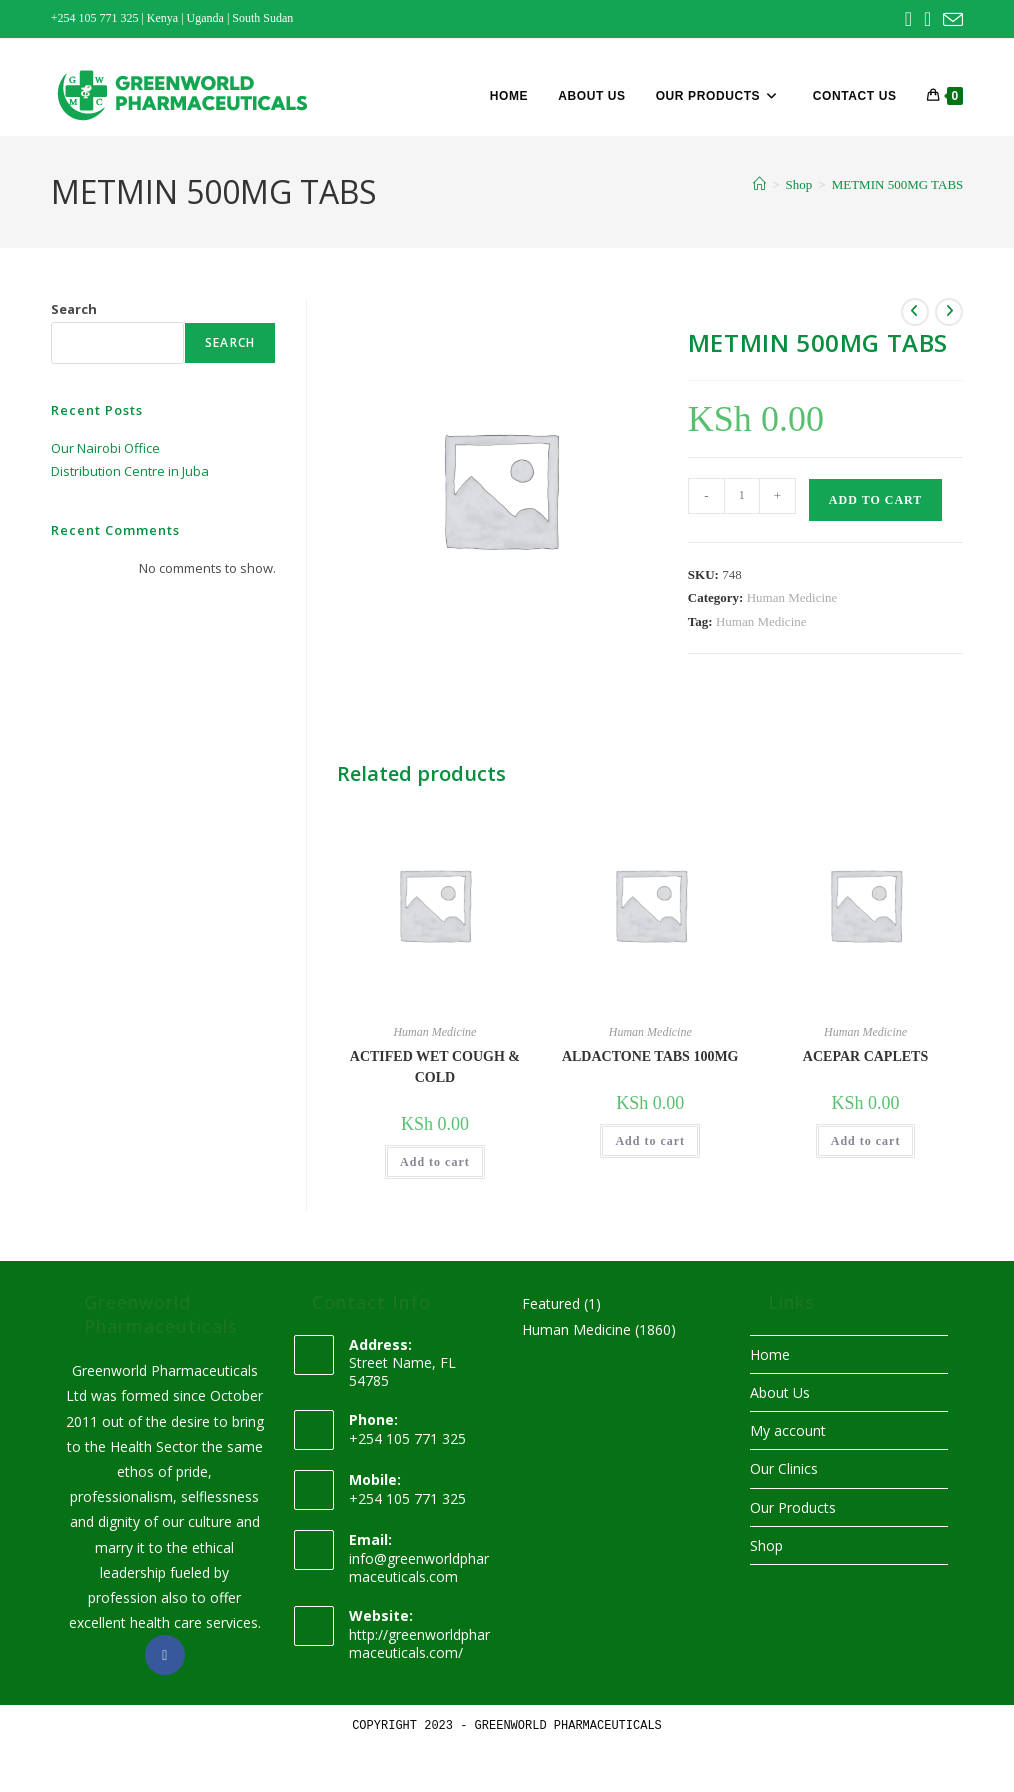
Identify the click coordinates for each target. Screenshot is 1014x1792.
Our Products (793, 1507)
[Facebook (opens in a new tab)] (908, 19)
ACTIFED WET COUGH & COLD (435, 1067)
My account (788, 1430)
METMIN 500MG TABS (898, 184)
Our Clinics (784, 1468)
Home (770, 1354)
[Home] (759, 184)
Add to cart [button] (435, 1162)
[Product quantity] (742, 496)
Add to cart (875, 500)
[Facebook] (165, 1655)
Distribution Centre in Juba (130, 471)
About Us (780, 1392)
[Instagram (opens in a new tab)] (927, 19)
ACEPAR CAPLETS (865, 1056)
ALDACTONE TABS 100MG (650, 1056)
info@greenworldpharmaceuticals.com (419, 1567)
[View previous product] (915, 312)
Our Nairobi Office (105, 448)
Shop (766, 1545)
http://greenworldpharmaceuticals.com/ (419, 1643)
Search (74, 309)
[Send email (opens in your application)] (950, 20)
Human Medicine (792, 597)
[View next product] (949, 312)
